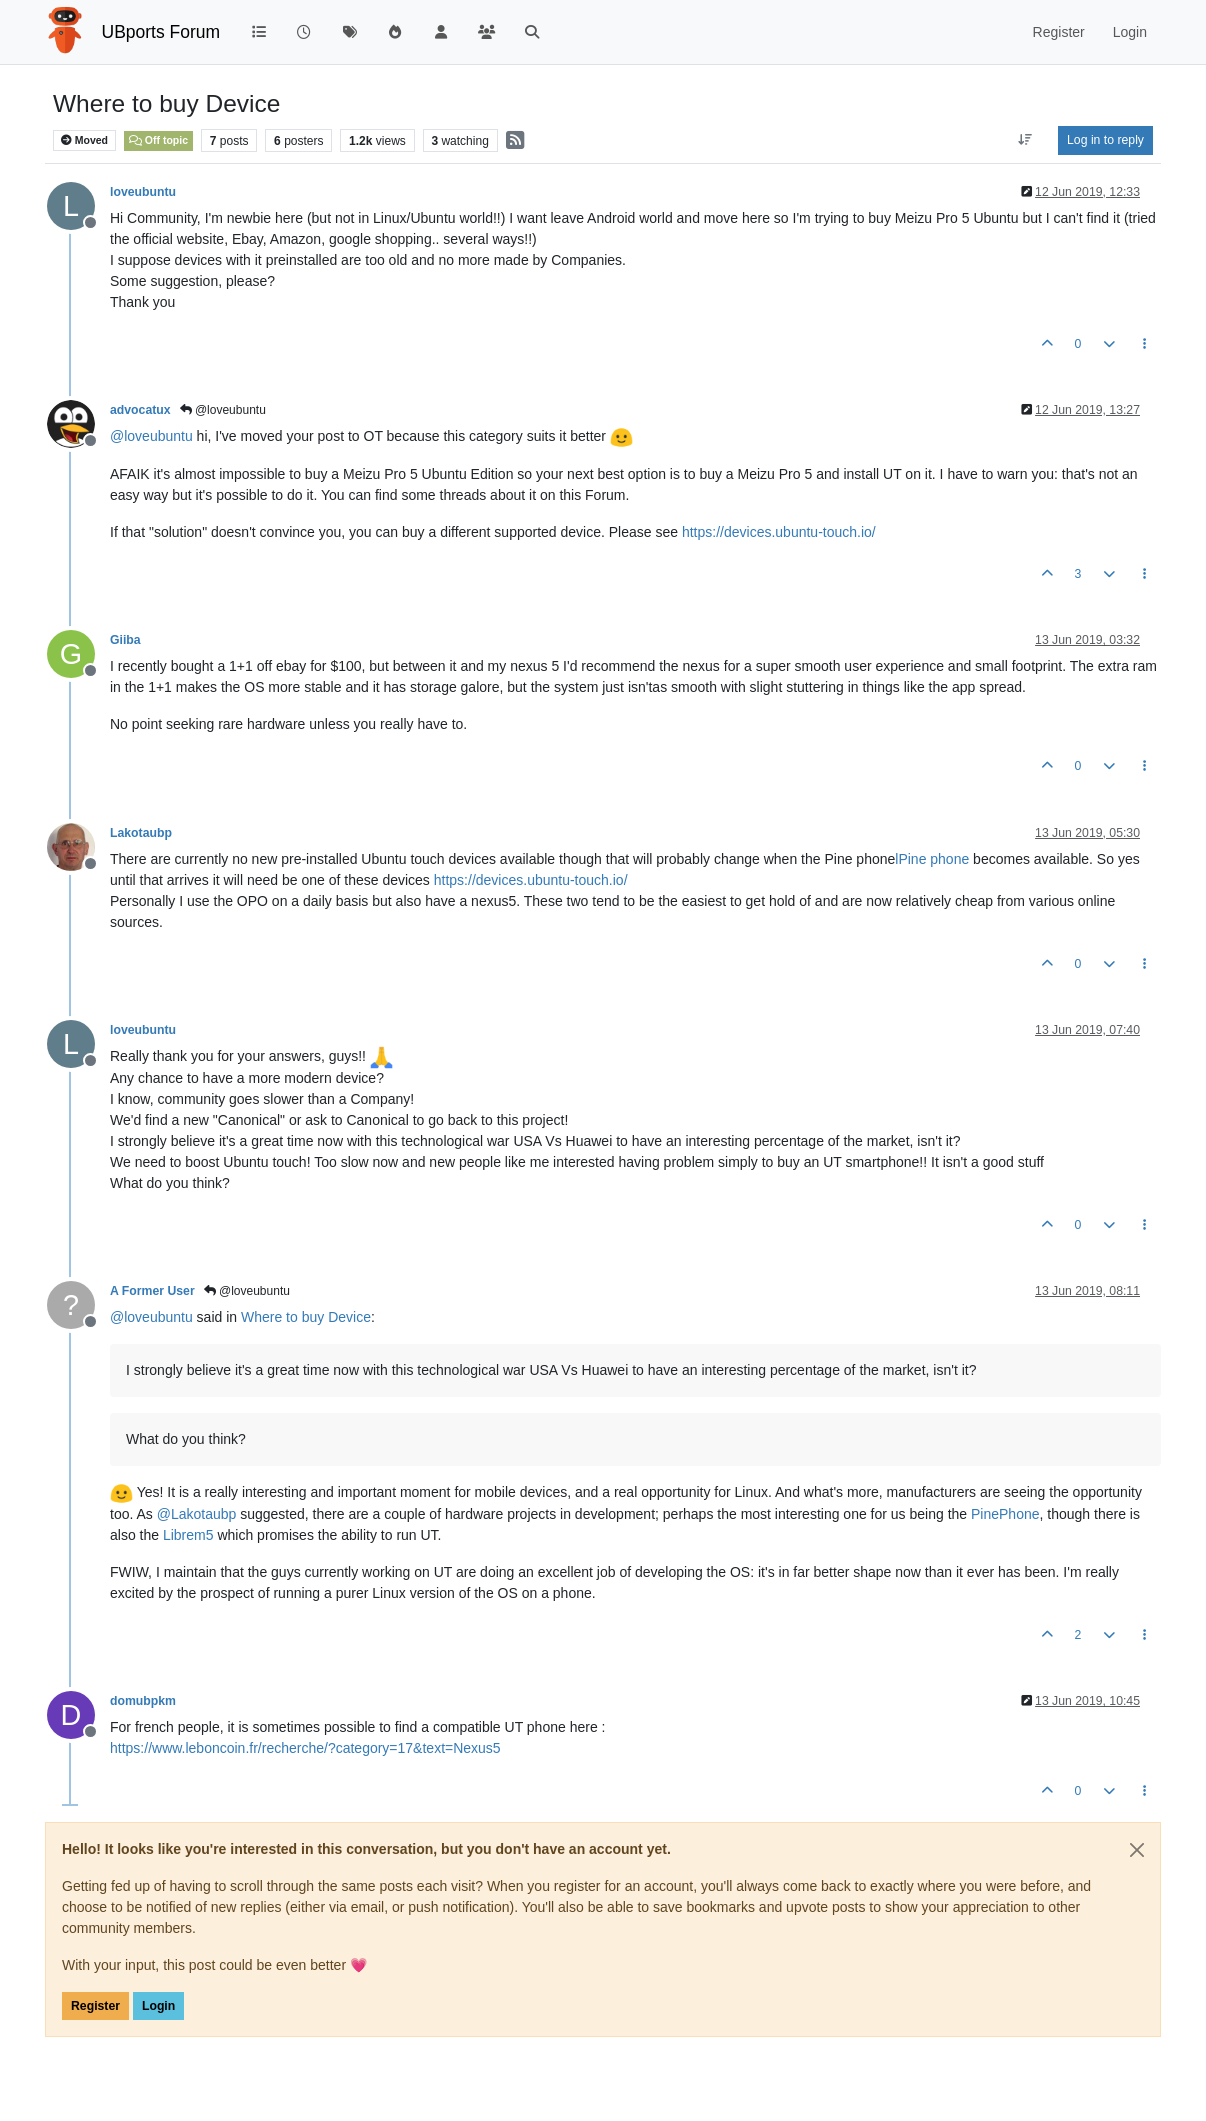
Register (95, 2006)
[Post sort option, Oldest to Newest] (1025, 140)
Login (158, 2006)
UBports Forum (161, 32)
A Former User (152, 1291)
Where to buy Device (306, 1317)
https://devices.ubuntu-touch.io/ (779, 532)
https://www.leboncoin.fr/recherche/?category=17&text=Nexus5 (305, 1748)
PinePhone (1005, 1514)
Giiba (125, 640)
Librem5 (188, 1535)
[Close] (1137, 1850)
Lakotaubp (141, 833)
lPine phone (932, 859)
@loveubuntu (223, 410)
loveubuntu (143, 192)
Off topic (158, 140)
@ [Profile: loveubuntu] (151, 436)
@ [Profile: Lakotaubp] (197, 1514)
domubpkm (143, 1701)
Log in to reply (1105, 140)
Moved (84, 140)
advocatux (140, 410)
